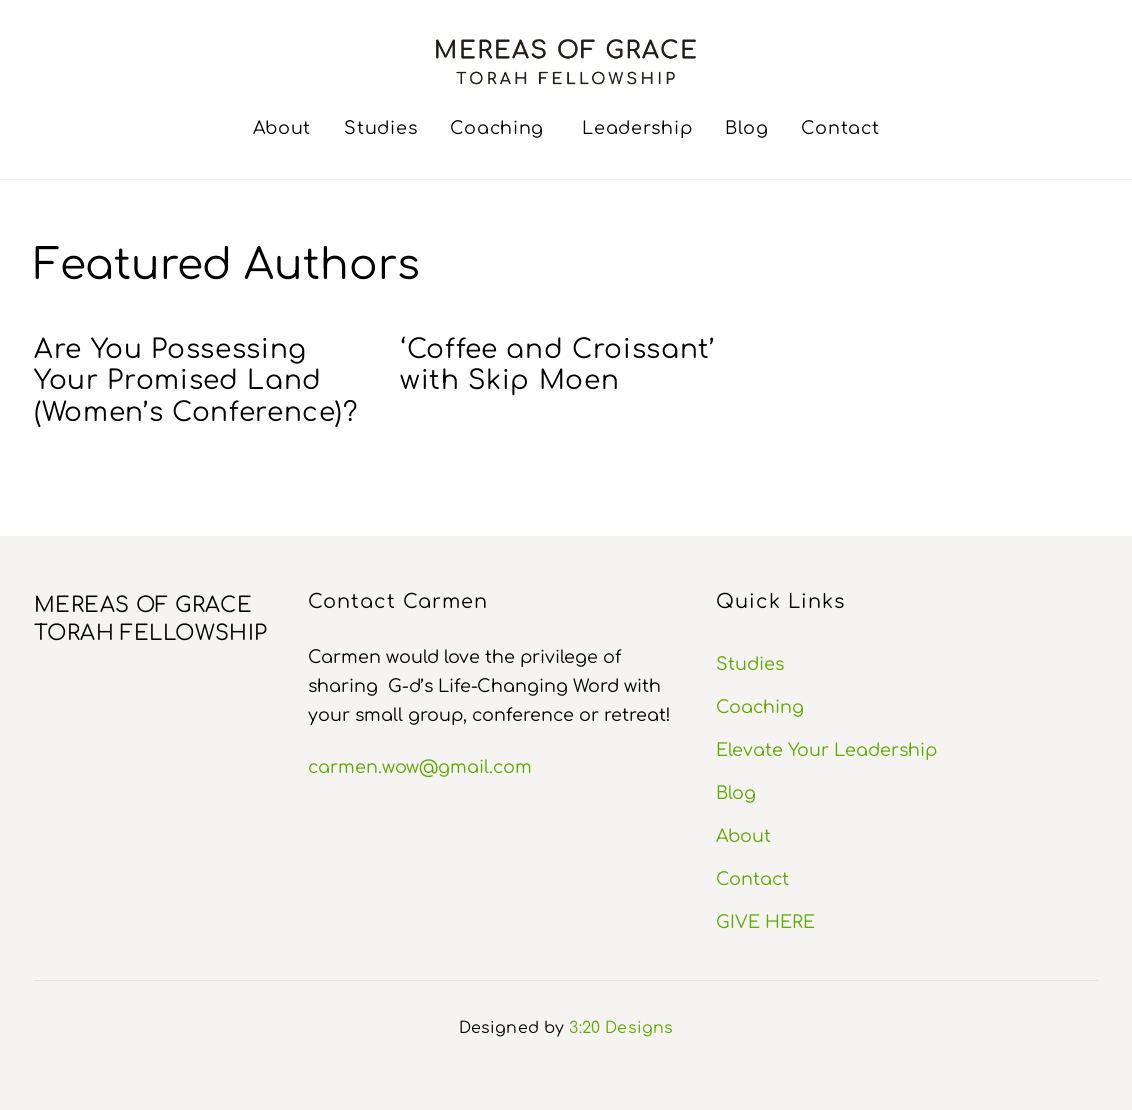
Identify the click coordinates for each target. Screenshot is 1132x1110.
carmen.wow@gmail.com (420, 767)
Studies (380, 128)
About (282, 128)
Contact (840, 128)
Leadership (637, 128)
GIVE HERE (765, 922)
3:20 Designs (621, 1028)
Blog (746, 128)
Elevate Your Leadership (826, 750)
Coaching (497, 128)
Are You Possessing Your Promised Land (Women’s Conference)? (196, 381)
